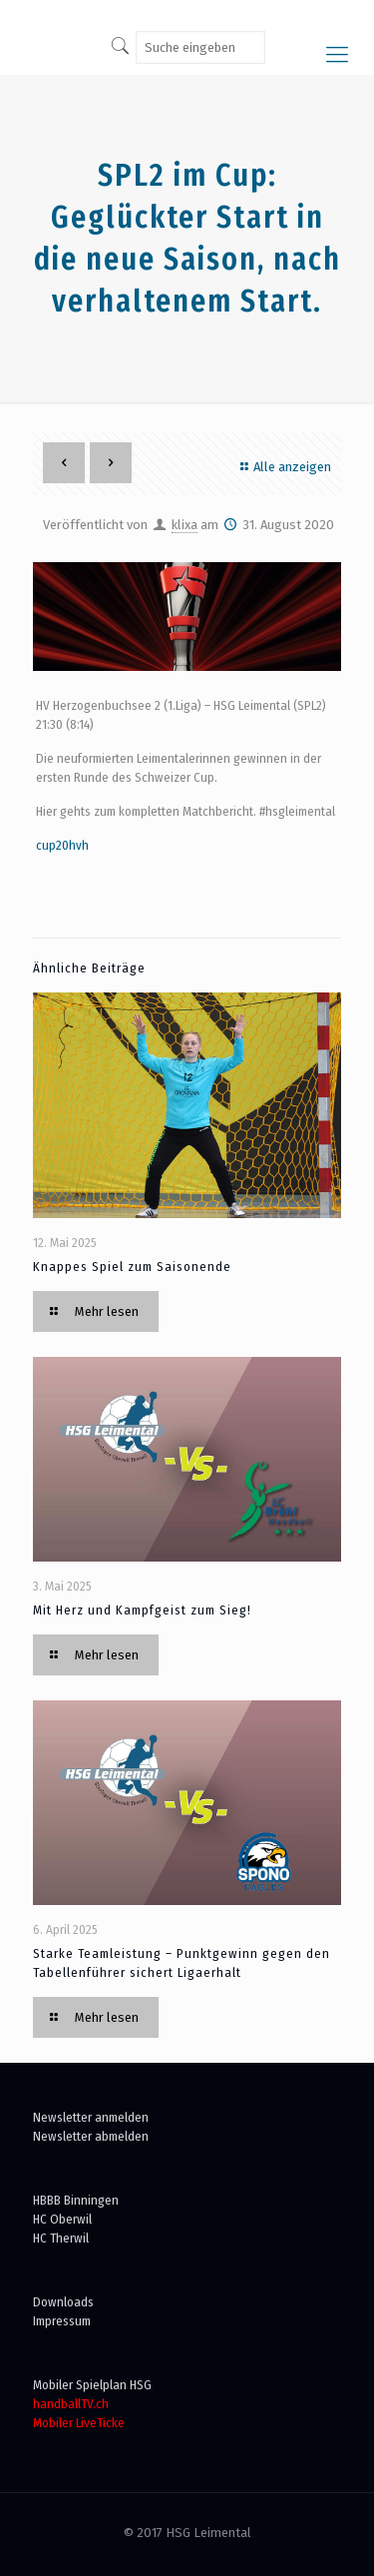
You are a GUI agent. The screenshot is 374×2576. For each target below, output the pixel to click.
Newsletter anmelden (91, 2117)
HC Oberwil (62, 2219)
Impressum (62, 2320)
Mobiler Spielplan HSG (92, 2384)
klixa (184, 524)
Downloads (63, 2301)
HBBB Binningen (76, 2200)
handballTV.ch (71, 2403)
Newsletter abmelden (91, 2136)
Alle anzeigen (283, 466)
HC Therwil (61, 2238)
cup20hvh (62, 845)
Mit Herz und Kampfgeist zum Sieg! (142, 1610)
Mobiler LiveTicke (79, 2422)
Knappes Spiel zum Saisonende (132, 1266)
